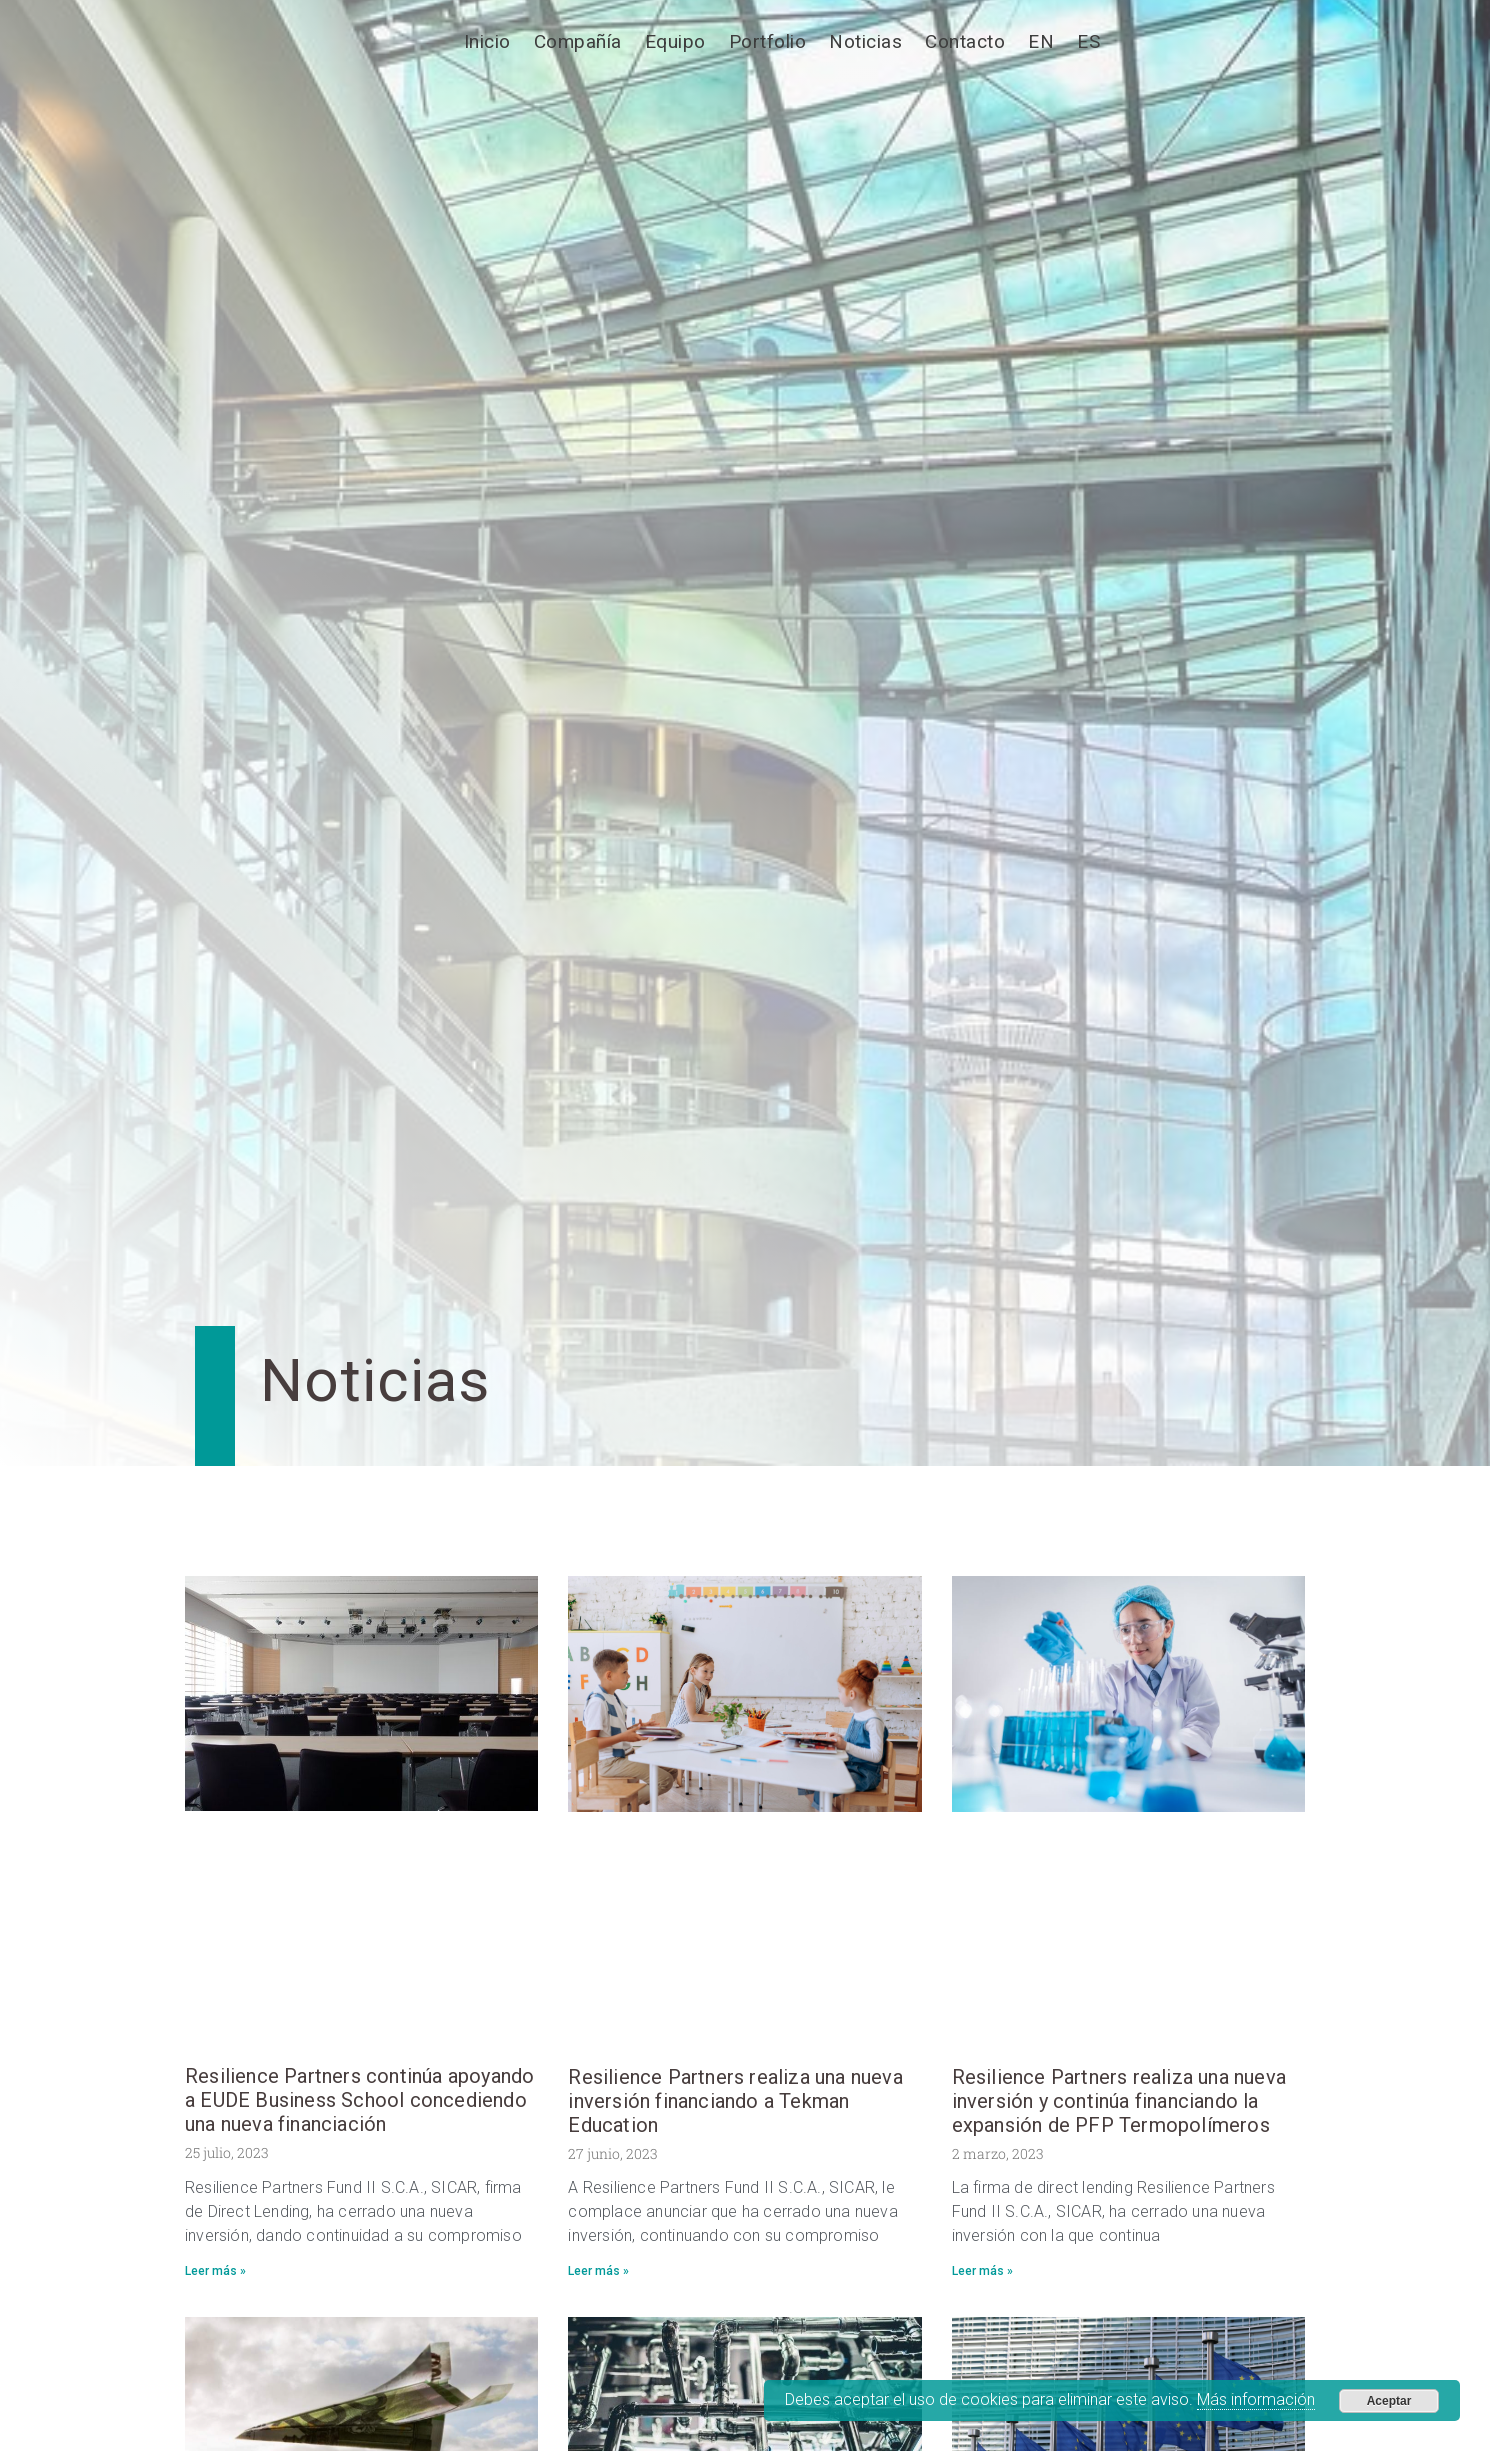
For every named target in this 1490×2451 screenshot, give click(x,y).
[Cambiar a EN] (1041, 42)
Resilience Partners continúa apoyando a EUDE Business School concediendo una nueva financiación (359, 2100)
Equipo (675, 41)
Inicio (487, 41)
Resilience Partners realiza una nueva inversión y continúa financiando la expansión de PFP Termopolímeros (1119, 2101)
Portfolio (768, 41)
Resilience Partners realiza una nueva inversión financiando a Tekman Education (735, 2101)
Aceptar (1389, 2401)
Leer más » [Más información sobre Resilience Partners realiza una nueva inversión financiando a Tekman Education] (598, 2271)
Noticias (865, 41)
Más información (1256, 2399)
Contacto (965, 41)
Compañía (578, 41)
